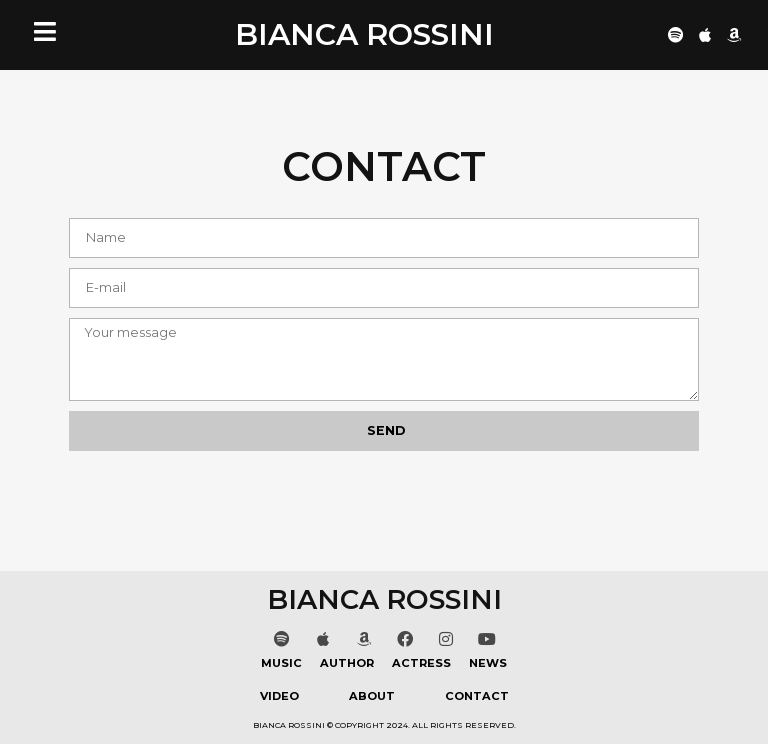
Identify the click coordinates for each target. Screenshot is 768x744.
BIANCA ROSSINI (364, 34)
